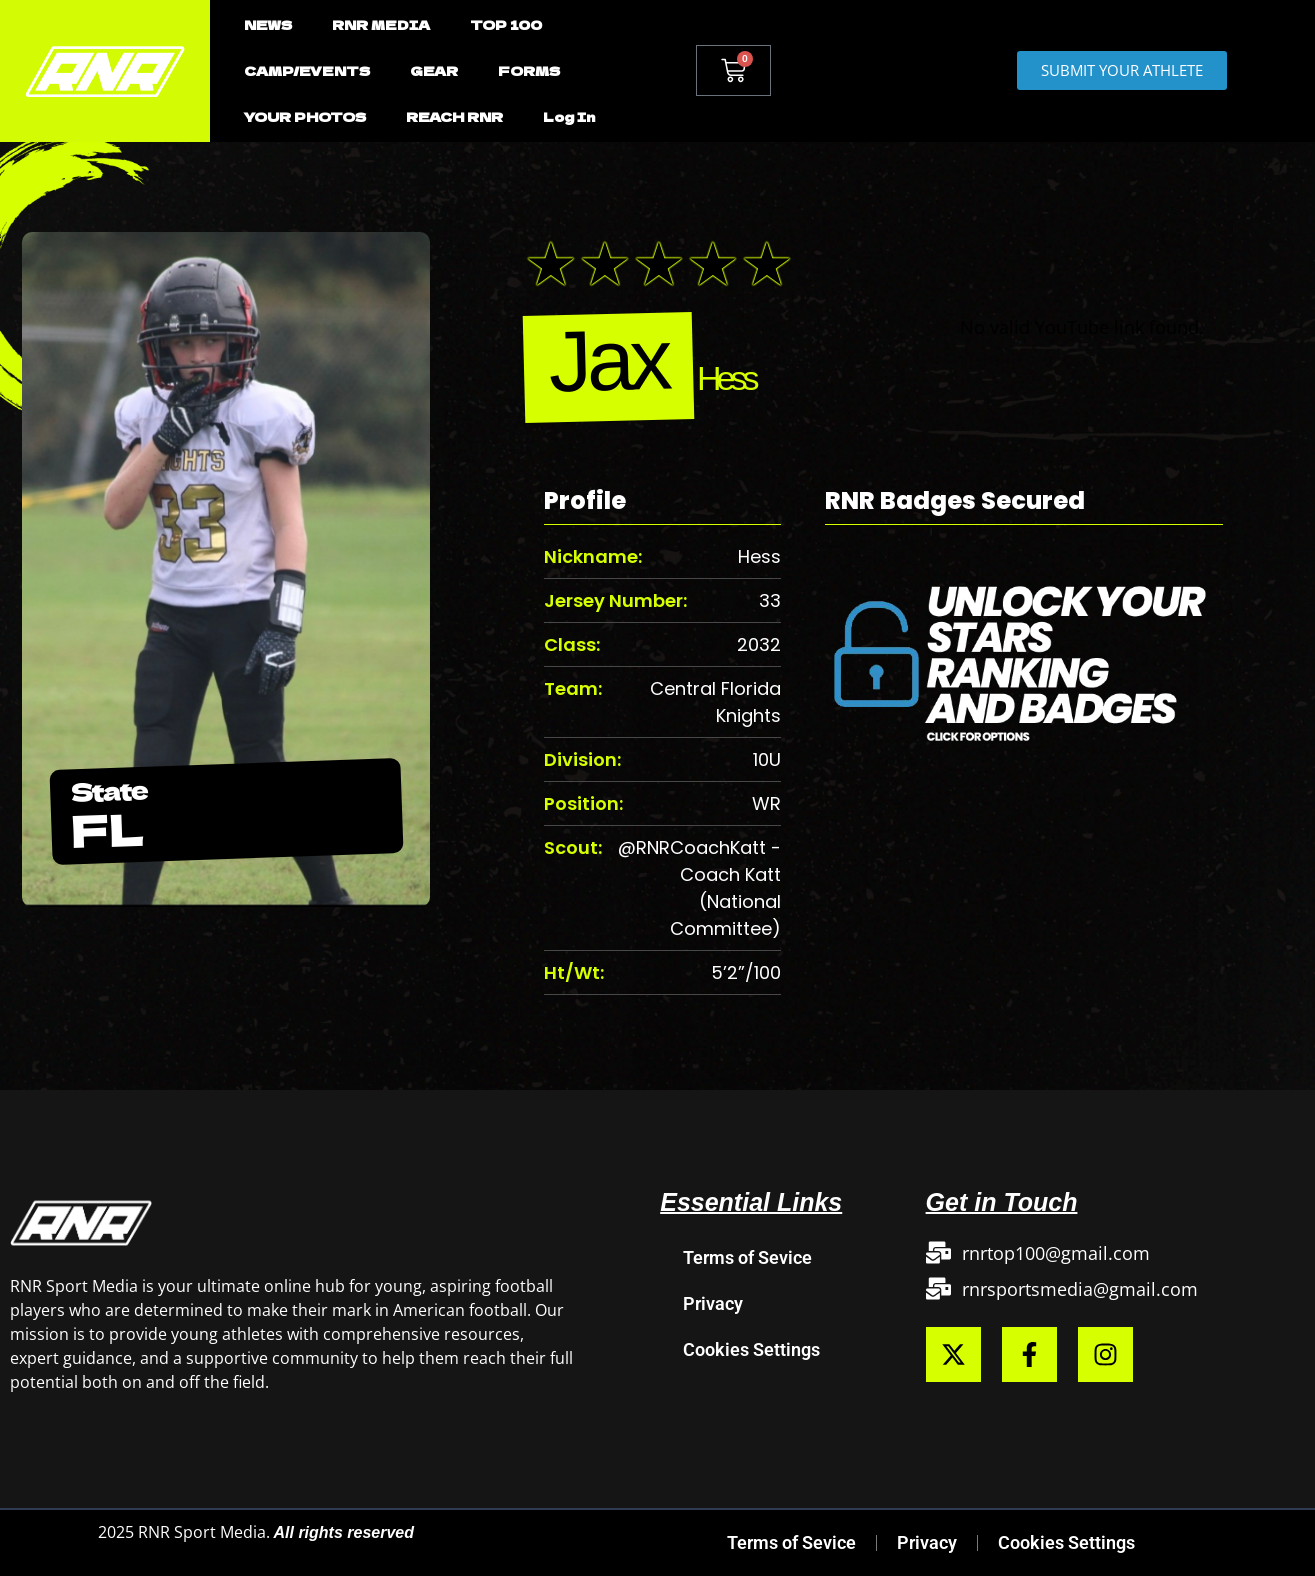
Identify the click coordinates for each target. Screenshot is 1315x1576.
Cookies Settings (751, 1349)
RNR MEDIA (381, 24)
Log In (569, 116)
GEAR (434, 70)
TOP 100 (506, 24)
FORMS (529, 70)
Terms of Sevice (747, 1257)
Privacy (713, 1303)
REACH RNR (454, 116)
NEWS (268, 24)
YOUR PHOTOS (305, 116)
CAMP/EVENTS (307, 70)
